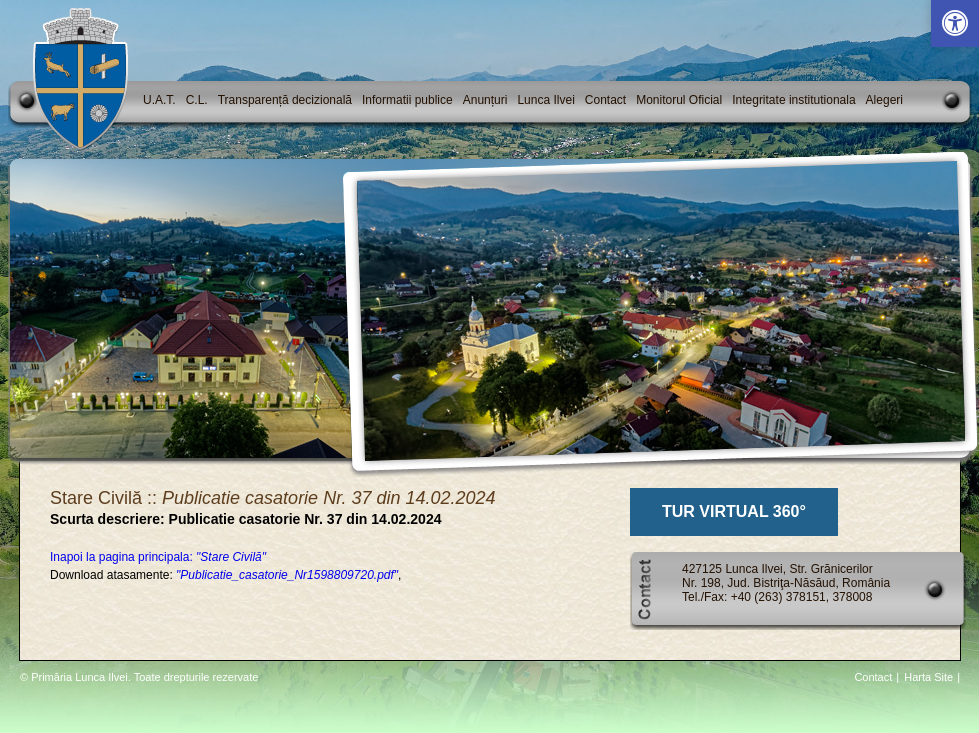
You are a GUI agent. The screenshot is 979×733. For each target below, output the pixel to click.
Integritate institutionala (793, 100)
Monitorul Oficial (679, 100)
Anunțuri (485, 100)
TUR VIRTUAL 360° (734, 511)
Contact (605, 100)
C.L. (197, 100)
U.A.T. (159, 100)
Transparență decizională (285, 100)
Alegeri (884, 100)
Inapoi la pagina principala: (158, 557)
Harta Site (928, 677)
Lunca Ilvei (545, 100)
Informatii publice (407, 100)
